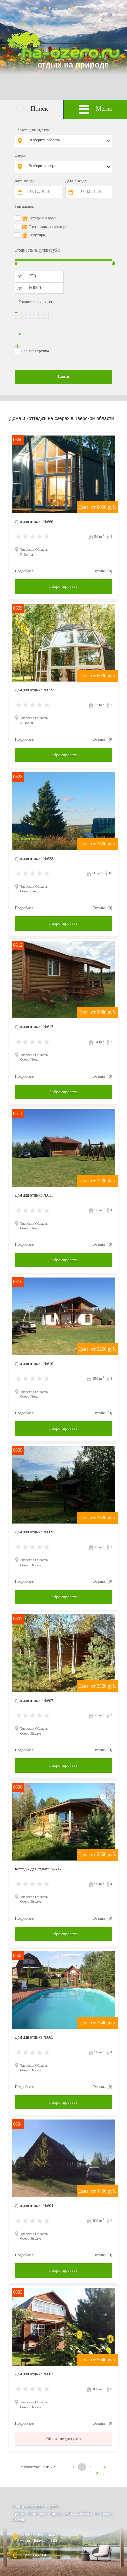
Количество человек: (36, 301)
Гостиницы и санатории (49, 226)
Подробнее (24, 571)
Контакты (81, 8)
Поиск (31, 109)
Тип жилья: (24, 206)
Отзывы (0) (102, 571)
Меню (95, 109)
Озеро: (20, 155)
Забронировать (63, 586)
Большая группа (35, 351)
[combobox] (68, 141)
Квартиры (37, 235)
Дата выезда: (76, 181)
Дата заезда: (25, 181)
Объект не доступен (63, 2438)
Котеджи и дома (43, 218)
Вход (49, 8)
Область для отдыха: (32, 130)
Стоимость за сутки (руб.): (37, 250)
